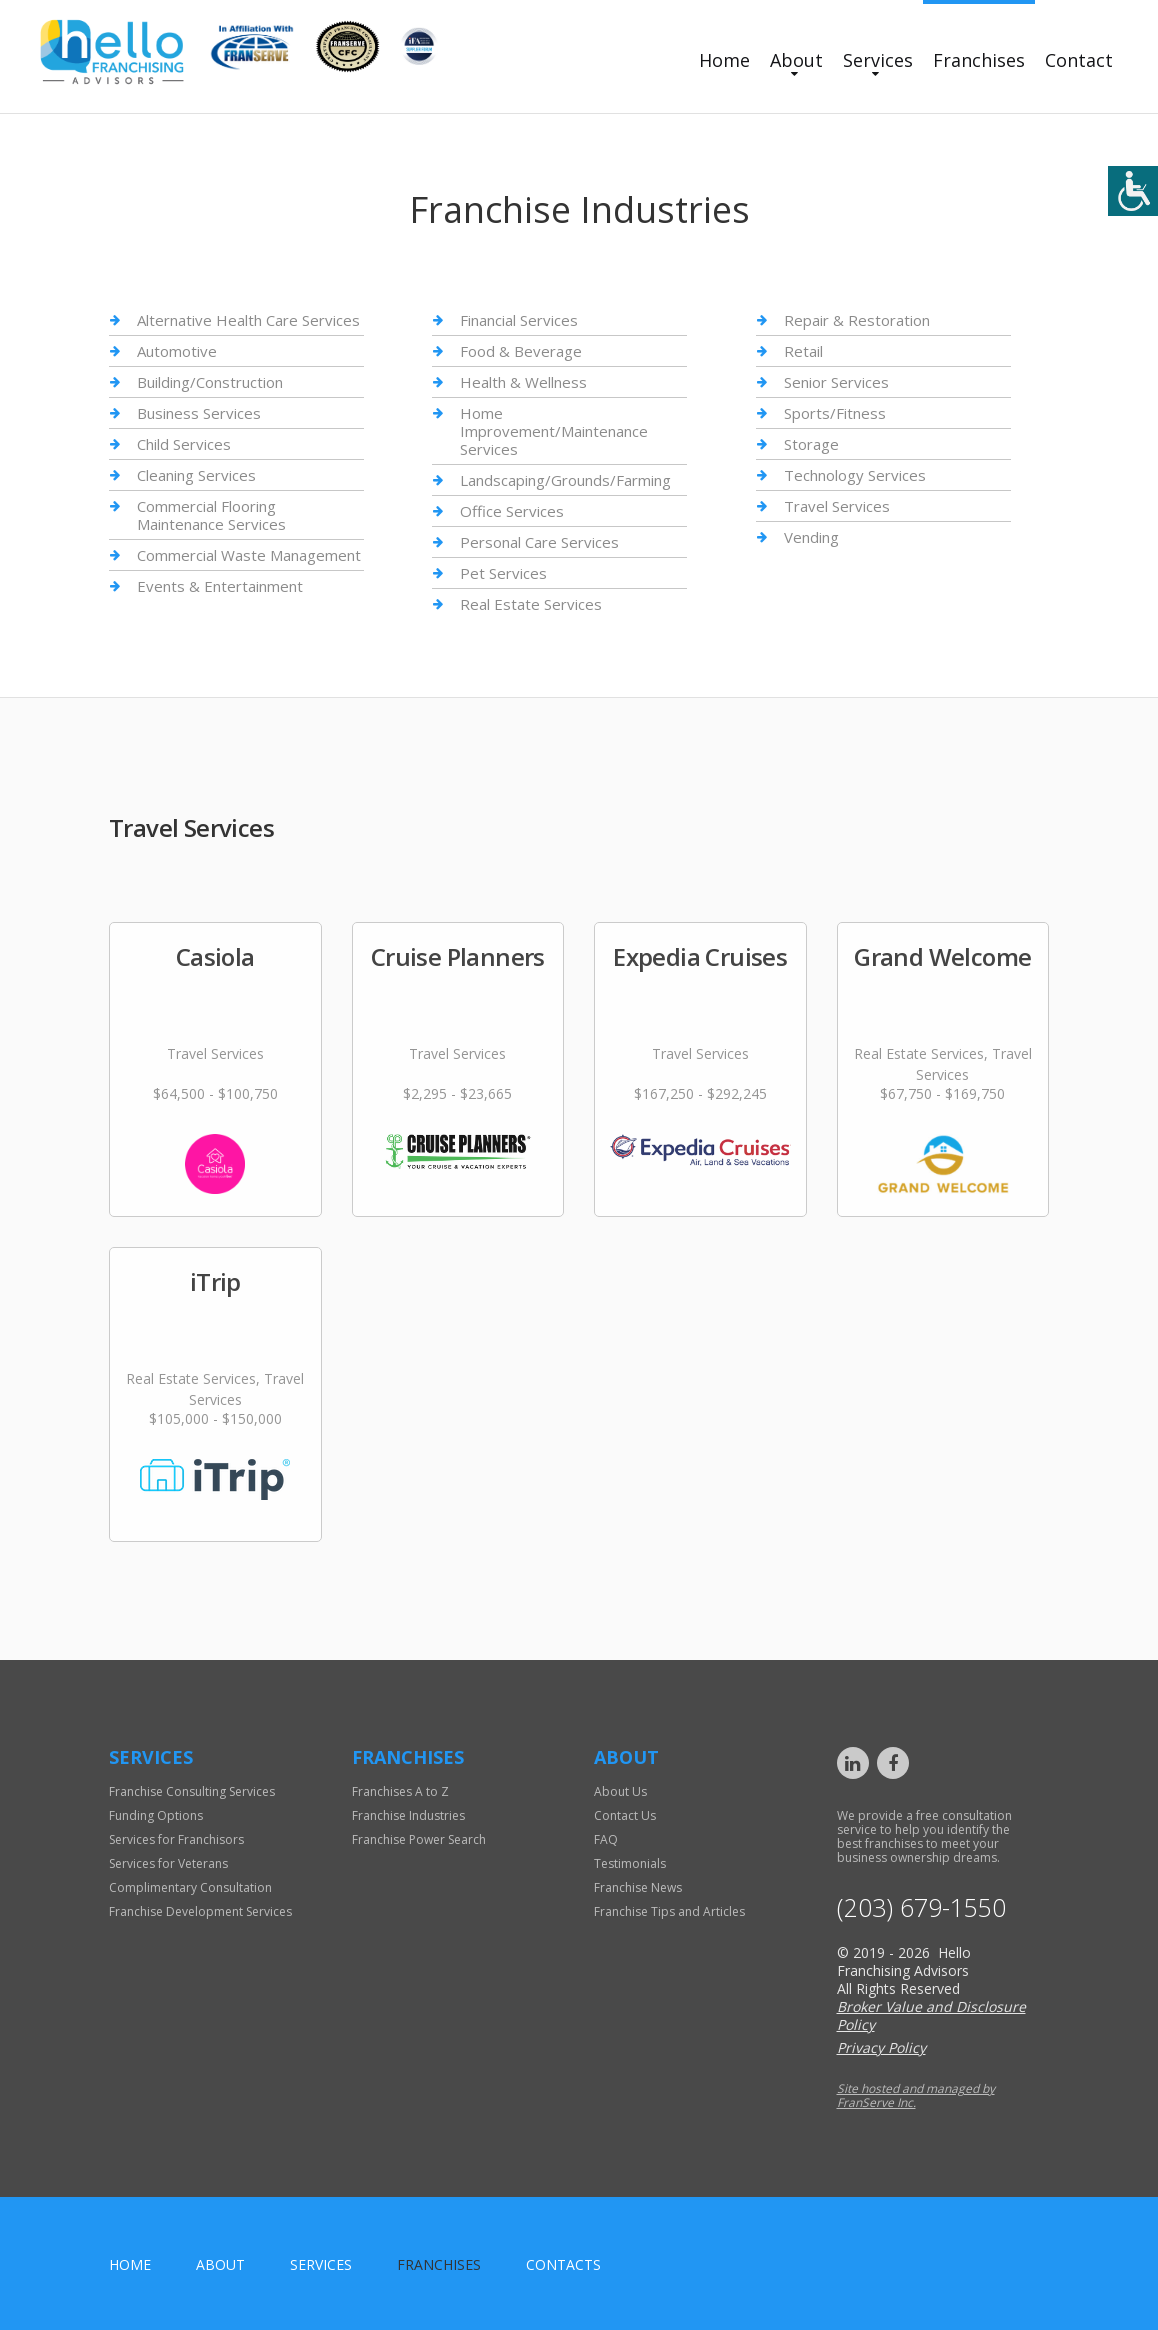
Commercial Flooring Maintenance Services (211, 515)
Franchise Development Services (200, 1911)
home (130, 2264)
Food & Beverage (521, 351)
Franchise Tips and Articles (669, 1911)
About (796, 60)
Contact (1079, 60)
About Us (620, 1791)
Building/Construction (210, 382)
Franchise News (638, 1887)
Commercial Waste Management (249, 555)
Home (724, 60)
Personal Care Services (539, 542)
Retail (803, 351)
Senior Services (836, 382)
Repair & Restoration (857, 320)
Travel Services (837, 506)
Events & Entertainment (220, 586)
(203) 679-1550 (921, 1907)
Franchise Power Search (419, 1839)
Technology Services (855, 475)
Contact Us (625, 1815)
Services (878, 60)
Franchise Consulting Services (192, 1791)
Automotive (177, 351)
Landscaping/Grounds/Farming (565, 480)
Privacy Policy (881, 2047)
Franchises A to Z (400, 1791)
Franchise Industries (408, 1815)
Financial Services (519, 320)
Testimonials (630, 1863)
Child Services (184, 444)
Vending (811, 537)
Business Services (199, 413)
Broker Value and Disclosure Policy (931, 2015)
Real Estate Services (531, 604)
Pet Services (503, 573)
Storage (811, 444)
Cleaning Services (196, 475)
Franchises (979, 60)
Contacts (563, 2264)
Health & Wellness (523, 382)
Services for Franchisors (176, 1839)
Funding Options (156, 1815)
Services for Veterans (168, 1863)
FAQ (606, 1839)
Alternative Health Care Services (248, 320)
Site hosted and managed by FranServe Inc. (916, 2095)
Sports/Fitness (835, 413)
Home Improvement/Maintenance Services (554, 431)
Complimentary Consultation (190, 1887)
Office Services (512, 511)
